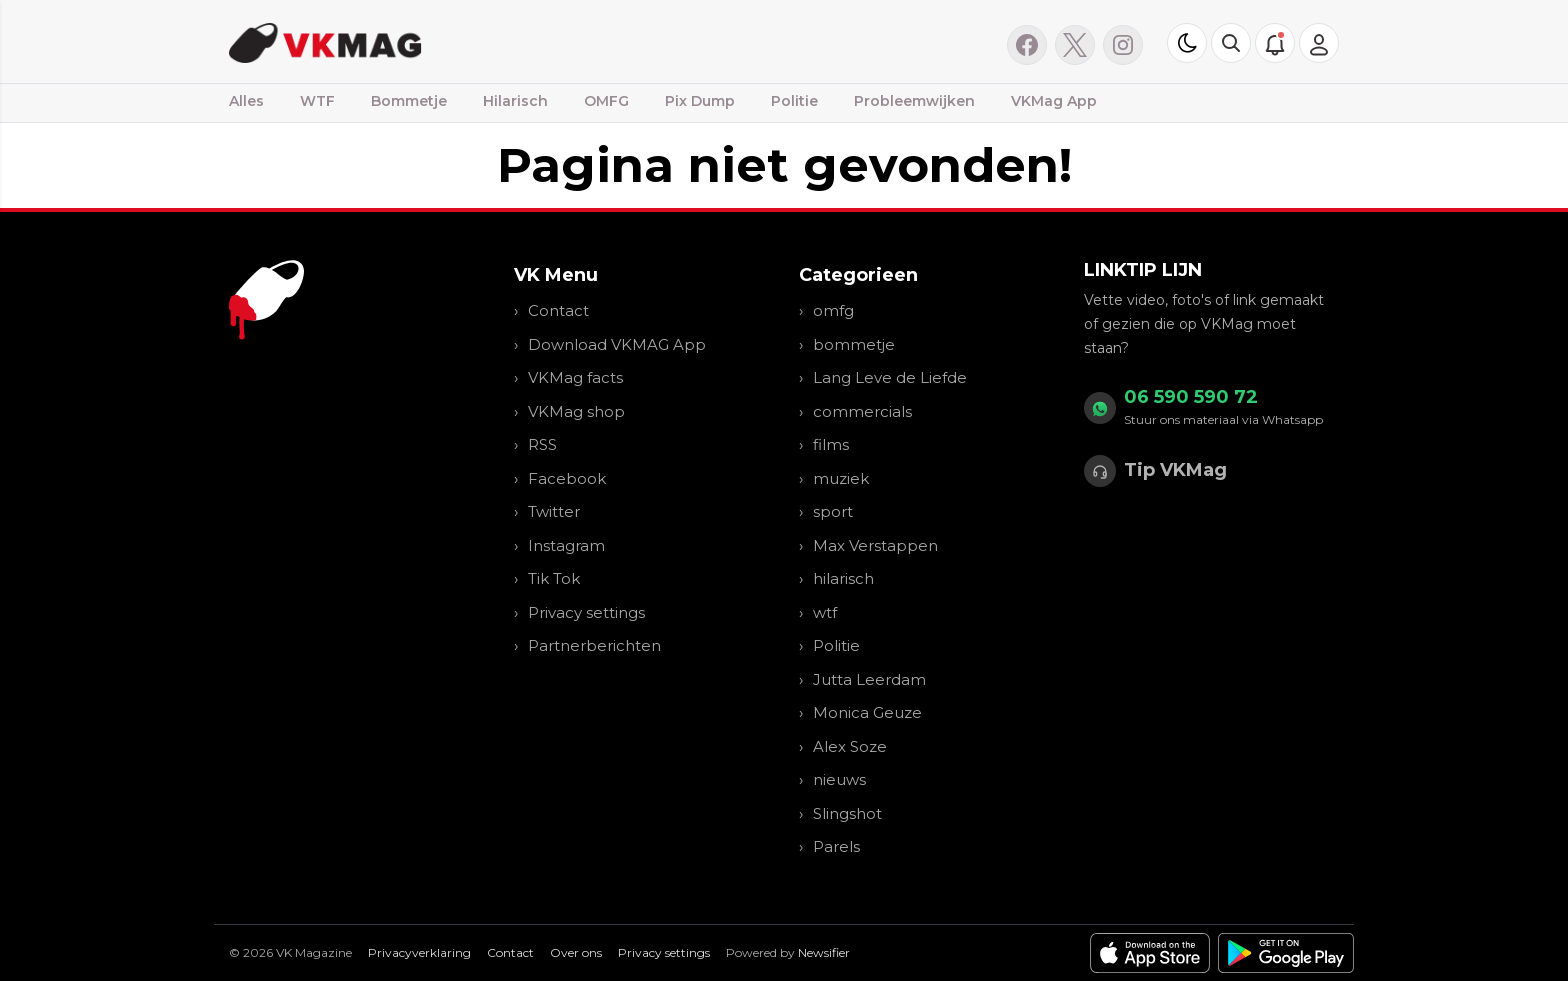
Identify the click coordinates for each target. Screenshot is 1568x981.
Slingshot (847, 813)
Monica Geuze (867, 712)
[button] (1231, 43)
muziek (841, 478)
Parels (836, 846)
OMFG (606, 101)
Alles (246, 101)
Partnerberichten (594, 645)
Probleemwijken (914, 101)
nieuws (839, 779)
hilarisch (843, 578)
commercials (862, 411)
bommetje (854, 344)
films (831, 444)
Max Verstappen (875, 545)
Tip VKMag (1175, 470)
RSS (542, 444)
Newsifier (824, 952)
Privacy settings (586, 612)
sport (833, 511)
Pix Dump (700, 101)
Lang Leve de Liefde (890, 377)
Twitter (554, 511)
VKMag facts (575, 377)
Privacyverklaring (419, 952)
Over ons (576, 952)
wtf (825, 612)
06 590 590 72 (1191, 397)
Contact (558, 310)
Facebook (567, 478)
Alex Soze (850, 746)
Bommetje (409, 101)
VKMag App (1054, 101)
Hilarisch (515, 101)
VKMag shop (576, 411)
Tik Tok (554, 578)
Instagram (566, 545)
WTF (317, 101)
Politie (794, 101)
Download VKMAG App (617, 344)
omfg (833, 310)
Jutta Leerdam (869, 679)
